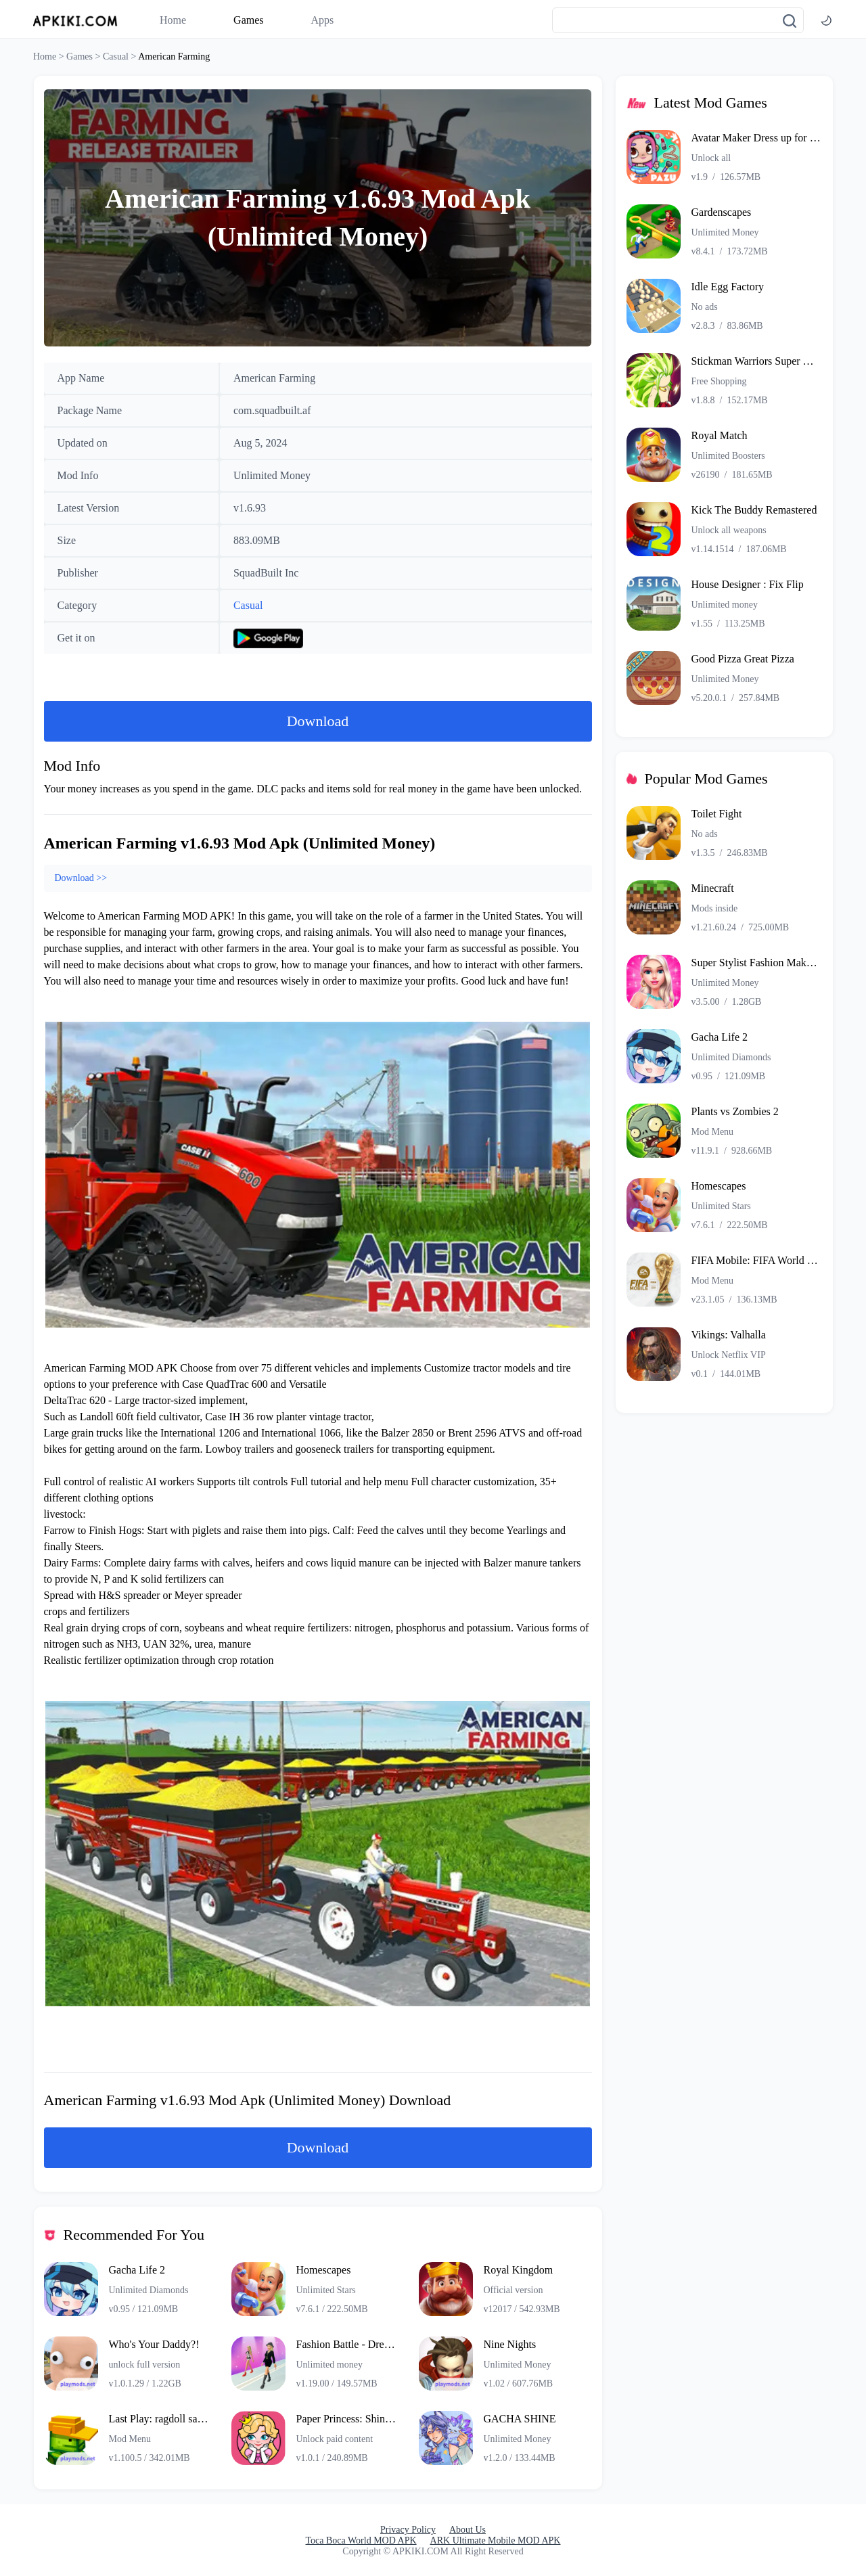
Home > (49, 56)
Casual (248, 605)
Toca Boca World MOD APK (361, 2540)
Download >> (81, 878)
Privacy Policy (408, 2530)
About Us (467, 2530)
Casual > (120, 56)
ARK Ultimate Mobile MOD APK (495, 2540)
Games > (84, 56)
